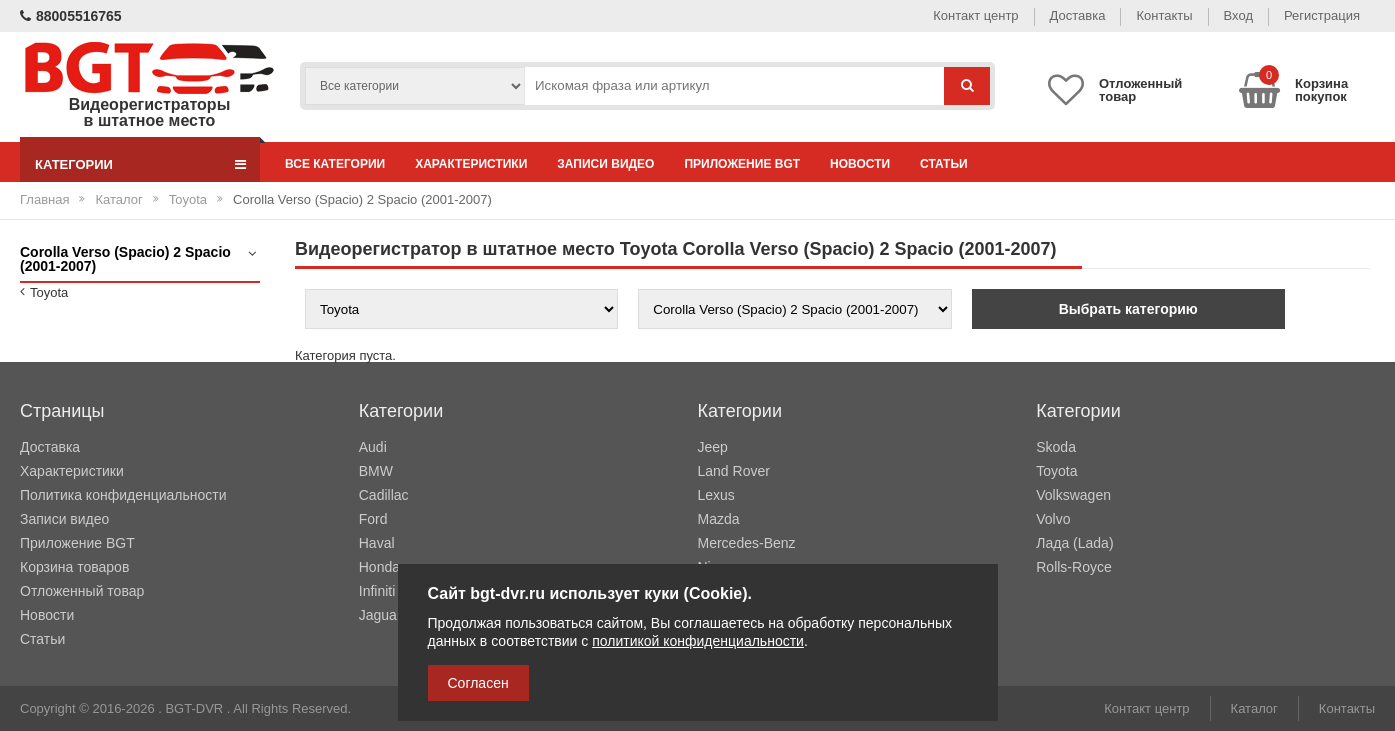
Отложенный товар (82, 591)
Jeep (713, 447)
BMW (376, 471)
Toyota (188, 199)
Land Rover (734, 471)
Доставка (1078, 15)
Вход (1238, 15)
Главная (44, 199)
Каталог (118, 199)
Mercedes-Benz (747, 543)
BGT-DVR (194, 708)
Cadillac (384, 495)
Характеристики (471, 164)
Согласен (478, 683)
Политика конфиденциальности (123, 495)
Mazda (719, 519)
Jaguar (380, 615)
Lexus (716, 495)
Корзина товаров (74, 567)
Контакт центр (975, 15)
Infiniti (377, 591)
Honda (379, 567)
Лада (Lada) (1074, 543)
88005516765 (71, 16)
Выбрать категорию (1128, 309)
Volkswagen (1073, 495)
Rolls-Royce (1073, 567)
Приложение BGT (742, 164)
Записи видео (605, 164)
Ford (373, 519)
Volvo (1053, 519)
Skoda (1056, 447)
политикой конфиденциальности (698, 641)
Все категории (335, 164)
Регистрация (1322, 15)
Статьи (944, 164)
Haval (377, 543)
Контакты (1164, 15)
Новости (860, 164)
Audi (373, 447)
